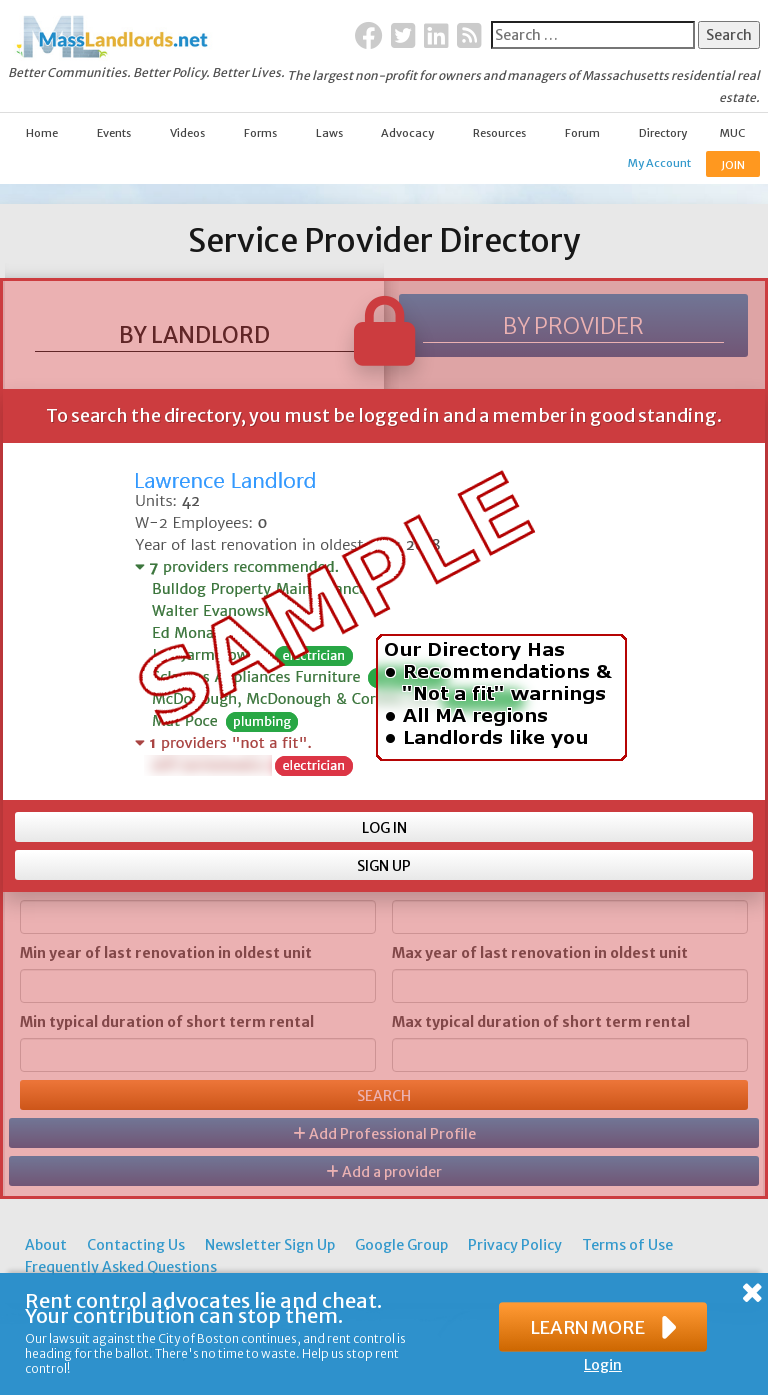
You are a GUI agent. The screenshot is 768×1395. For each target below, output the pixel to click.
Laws (329, 133)
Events (114, 133)
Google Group (401, 1245)
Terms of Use (627, 1245)
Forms (260, 133)
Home (42, 133)
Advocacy (407, 133)
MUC (732, 133)
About (46, 1245)
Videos (187, 133)
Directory (663, 133)
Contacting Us (136, 1245)
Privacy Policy (515, 1245)
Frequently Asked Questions (121, 1267)
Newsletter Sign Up (270, 1245)
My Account (659, 163)
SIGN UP (384, 866)
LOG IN (384, 828)
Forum (582, 133)
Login (603, 1365)
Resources (499, 133)
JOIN (733, 165)
